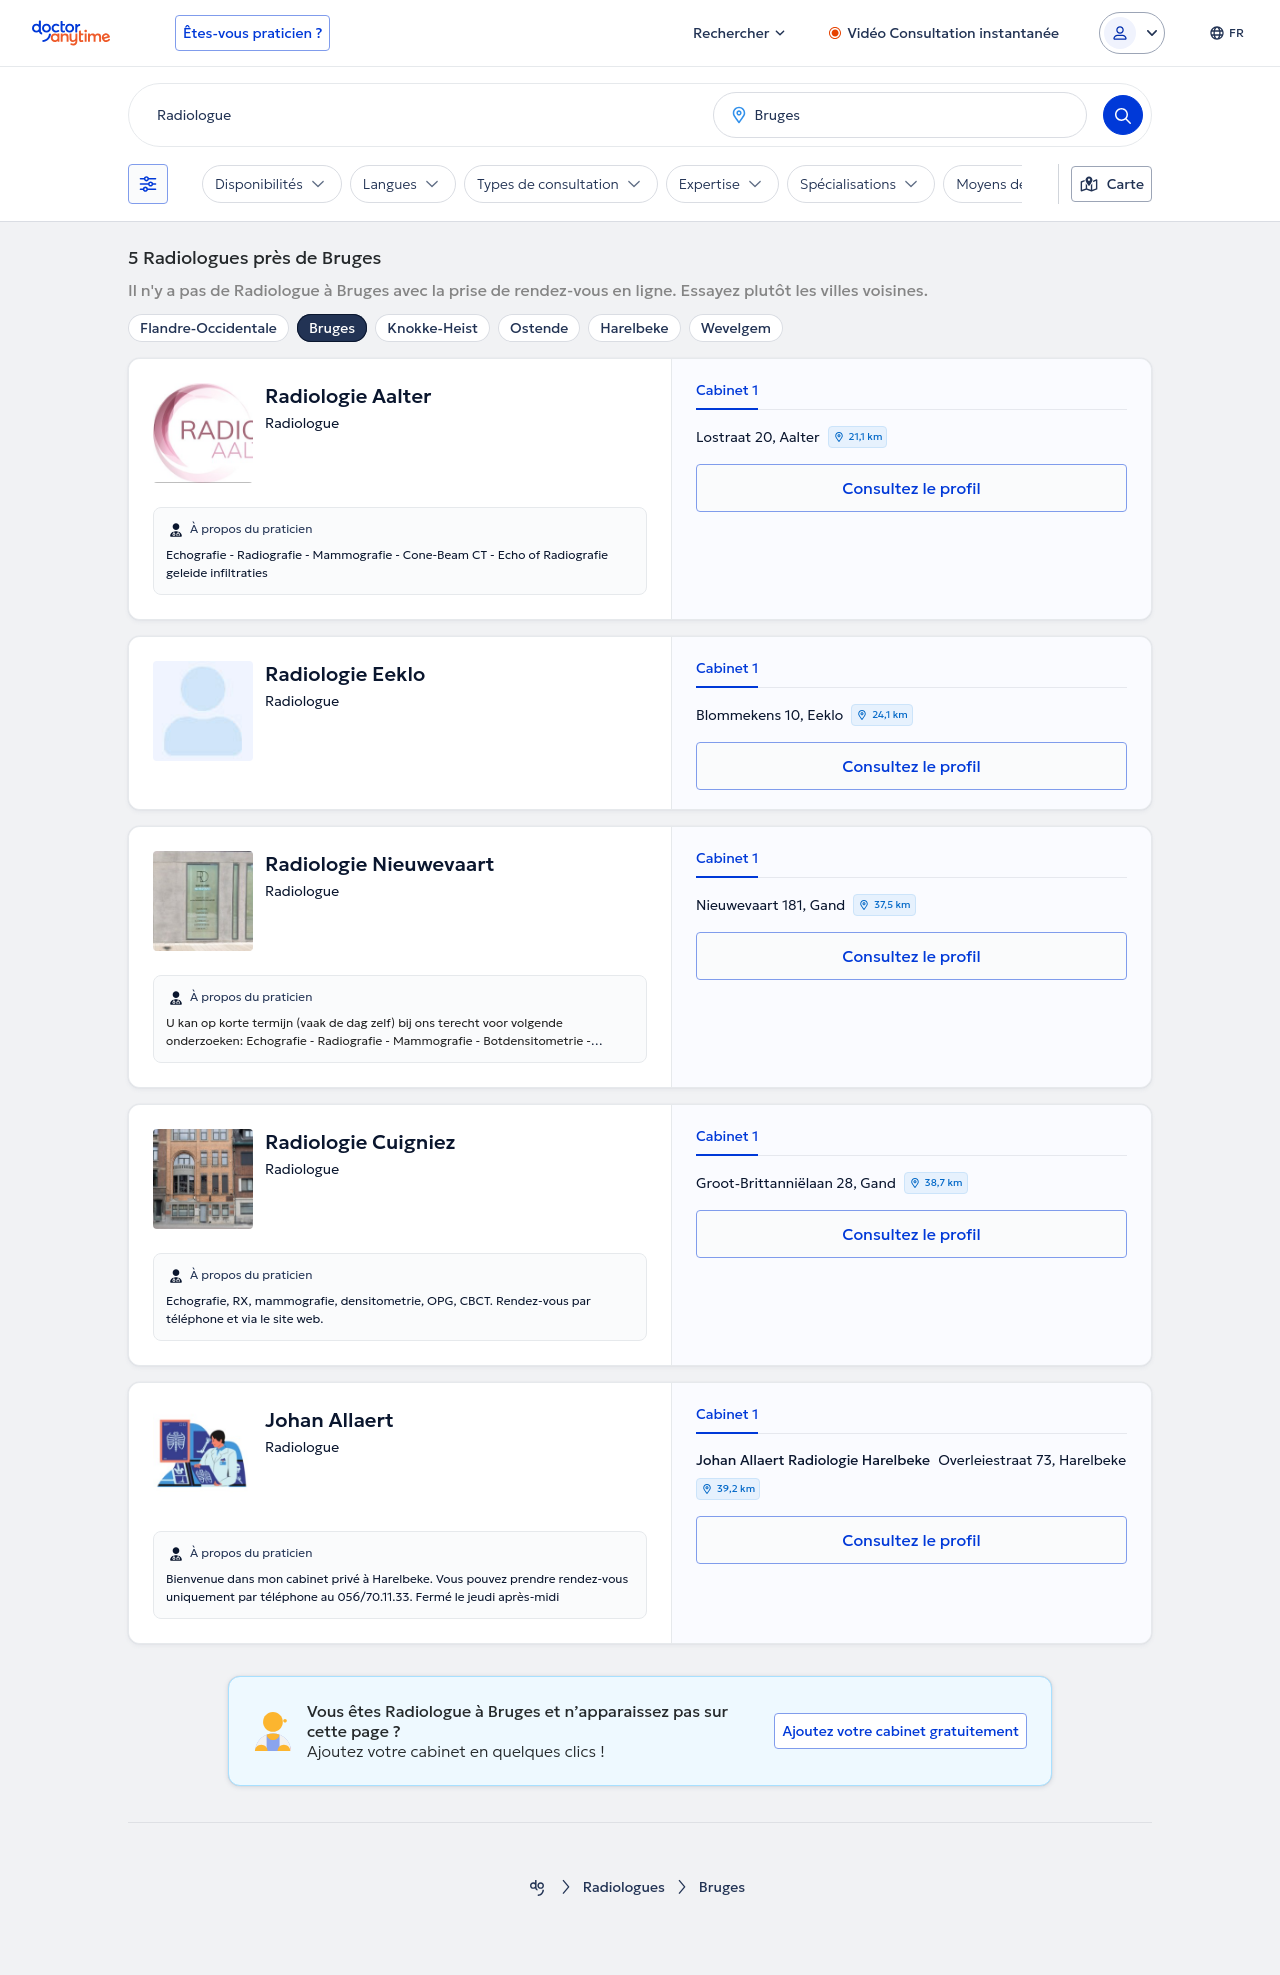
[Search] (1123, 115)
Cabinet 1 (727, 390)
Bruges (332, 328)
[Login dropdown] (1132, 33)
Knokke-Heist (432, 328)
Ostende (539, 328)
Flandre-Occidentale (208, 328)
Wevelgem (736, 328)
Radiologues (624, 1887)
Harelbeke (634, 328)
